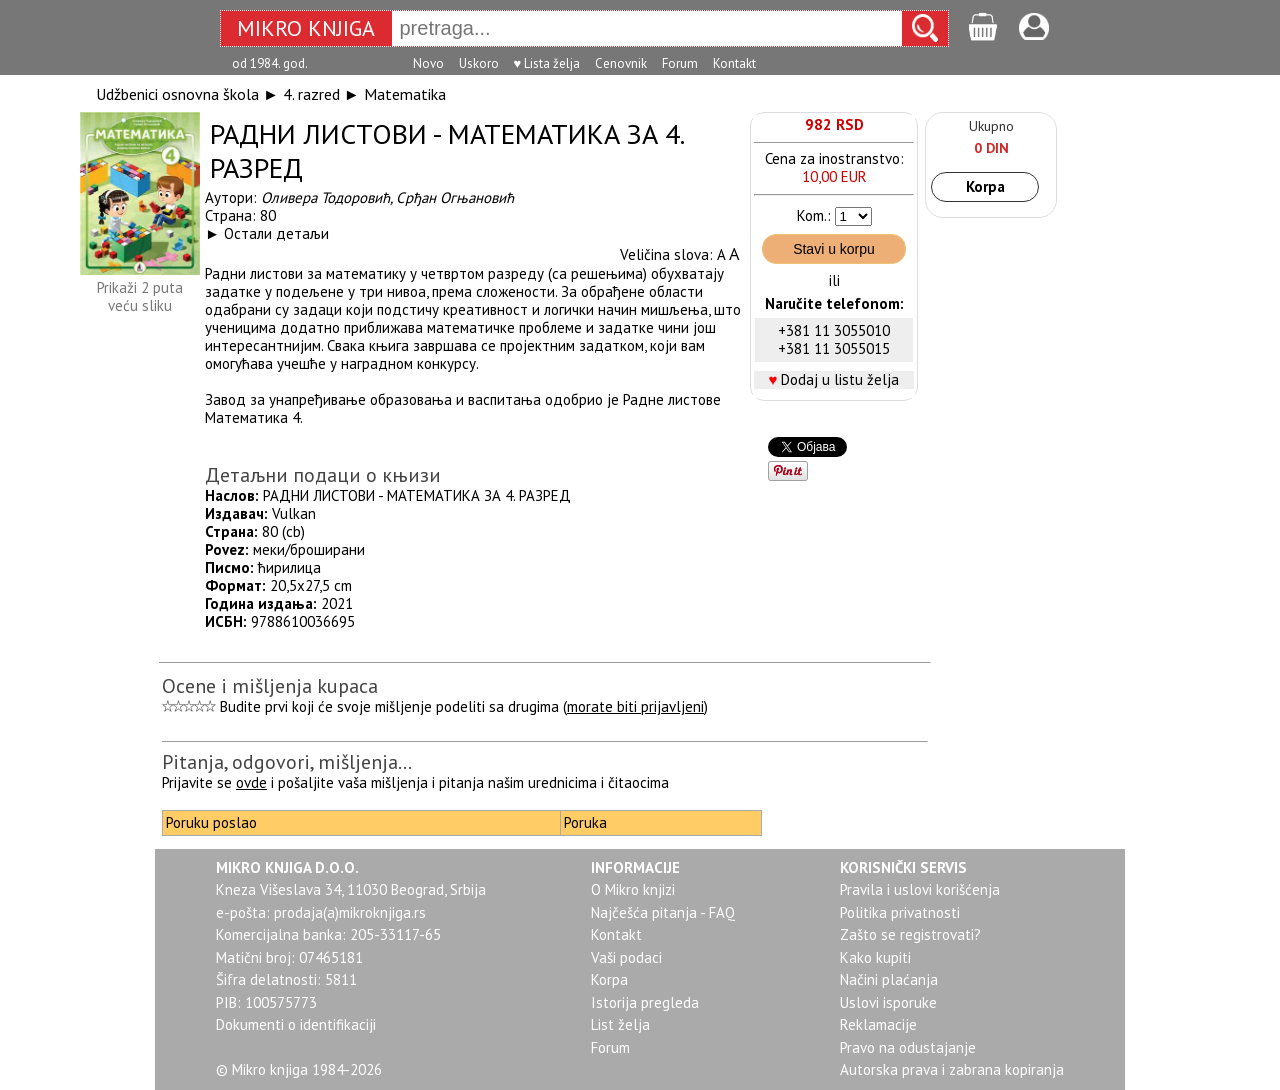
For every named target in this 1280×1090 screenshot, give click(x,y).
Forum (680, 63)
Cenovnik (621, 63)
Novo (428, 63)
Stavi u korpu (834, 249)
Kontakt (734, 63)
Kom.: (814, 215)
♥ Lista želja (547, 63)
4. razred (311, 94)
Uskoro (479, 63)
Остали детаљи (276, 233)
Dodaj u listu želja (840, 379)
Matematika (405, 94)
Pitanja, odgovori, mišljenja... (287, 762)
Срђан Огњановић (455, 197)
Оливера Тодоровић (325, 197)
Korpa (985, 186)
